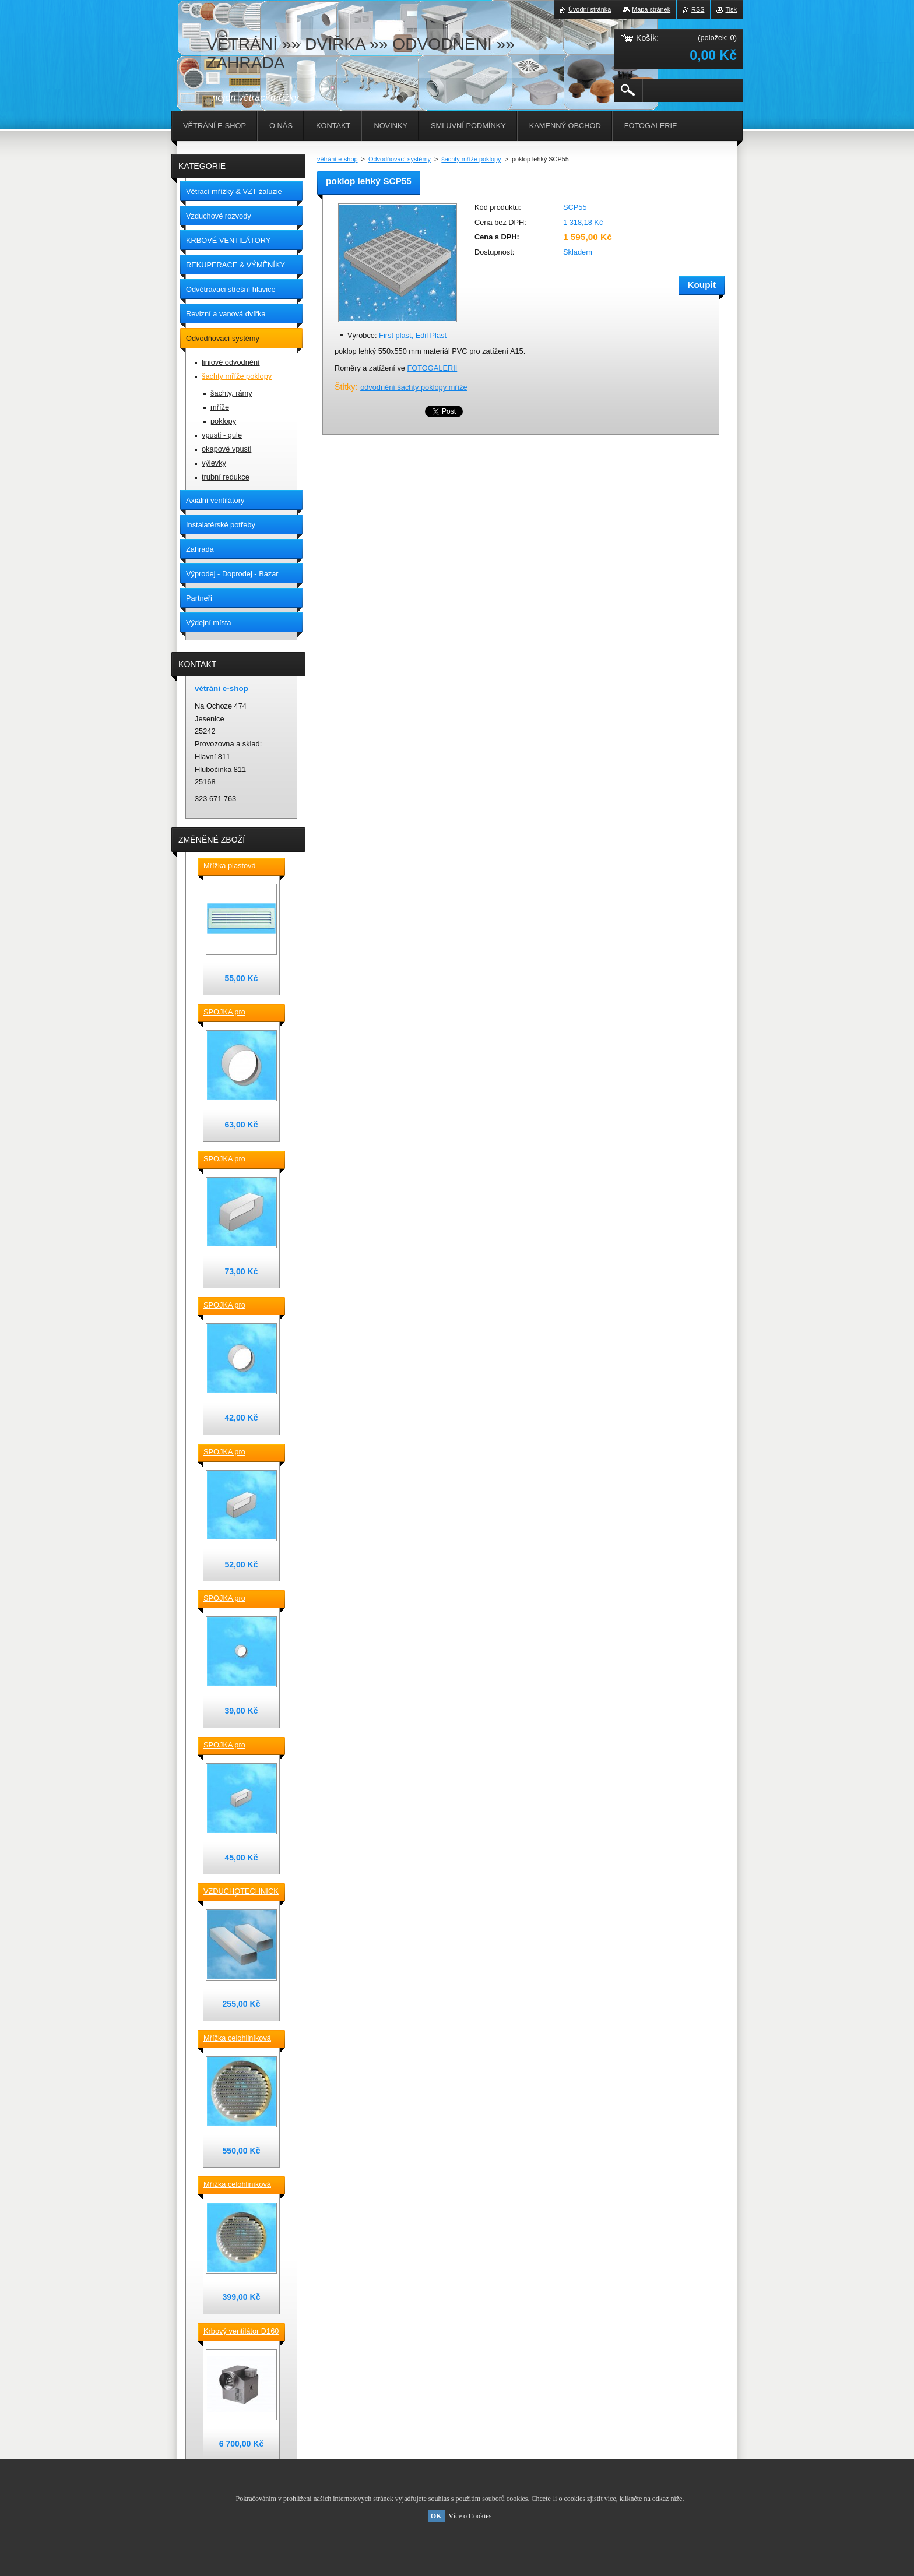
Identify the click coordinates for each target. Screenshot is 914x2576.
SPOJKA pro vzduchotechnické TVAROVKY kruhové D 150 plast (237, 1012)
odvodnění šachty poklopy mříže (413, 387)
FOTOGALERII (432, 368)
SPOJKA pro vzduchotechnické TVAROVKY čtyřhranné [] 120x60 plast (237, 1745)
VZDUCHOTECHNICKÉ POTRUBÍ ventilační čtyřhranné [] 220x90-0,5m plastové (241, 1892)
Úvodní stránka (589, 9)
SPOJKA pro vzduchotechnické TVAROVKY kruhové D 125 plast (237, 1306)
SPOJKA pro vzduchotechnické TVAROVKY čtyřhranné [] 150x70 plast (237, 1452)
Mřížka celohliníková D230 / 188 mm (237, 2039)
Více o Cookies (469, 2516)
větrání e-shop (337, 159)
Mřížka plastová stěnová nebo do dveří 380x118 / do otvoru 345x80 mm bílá (240, 866)
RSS (697, 9)
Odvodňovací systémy (399, 159)
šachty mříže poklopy (471, 159)
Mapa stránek (651, 9)
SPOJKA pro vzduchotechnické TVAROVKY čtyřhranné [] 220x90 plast (237, 1159)
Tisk (731, 9)
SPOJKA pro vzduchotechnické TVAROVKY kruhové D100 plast (237, 1599)
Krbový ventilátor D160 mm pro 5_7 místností (241, 2332)
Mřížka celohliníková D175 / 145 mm (237, 2185)
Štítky (345, 387)
